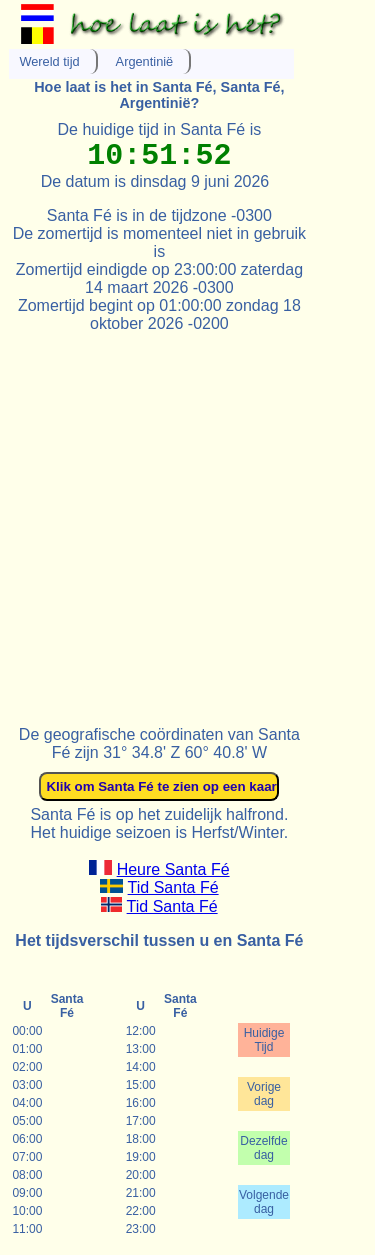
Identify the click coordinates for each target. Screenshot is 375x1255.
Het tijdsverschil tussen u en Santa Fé (159, 940)
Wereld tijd (49, 61)
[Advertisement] (187, 520)
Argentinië (145, 61)
